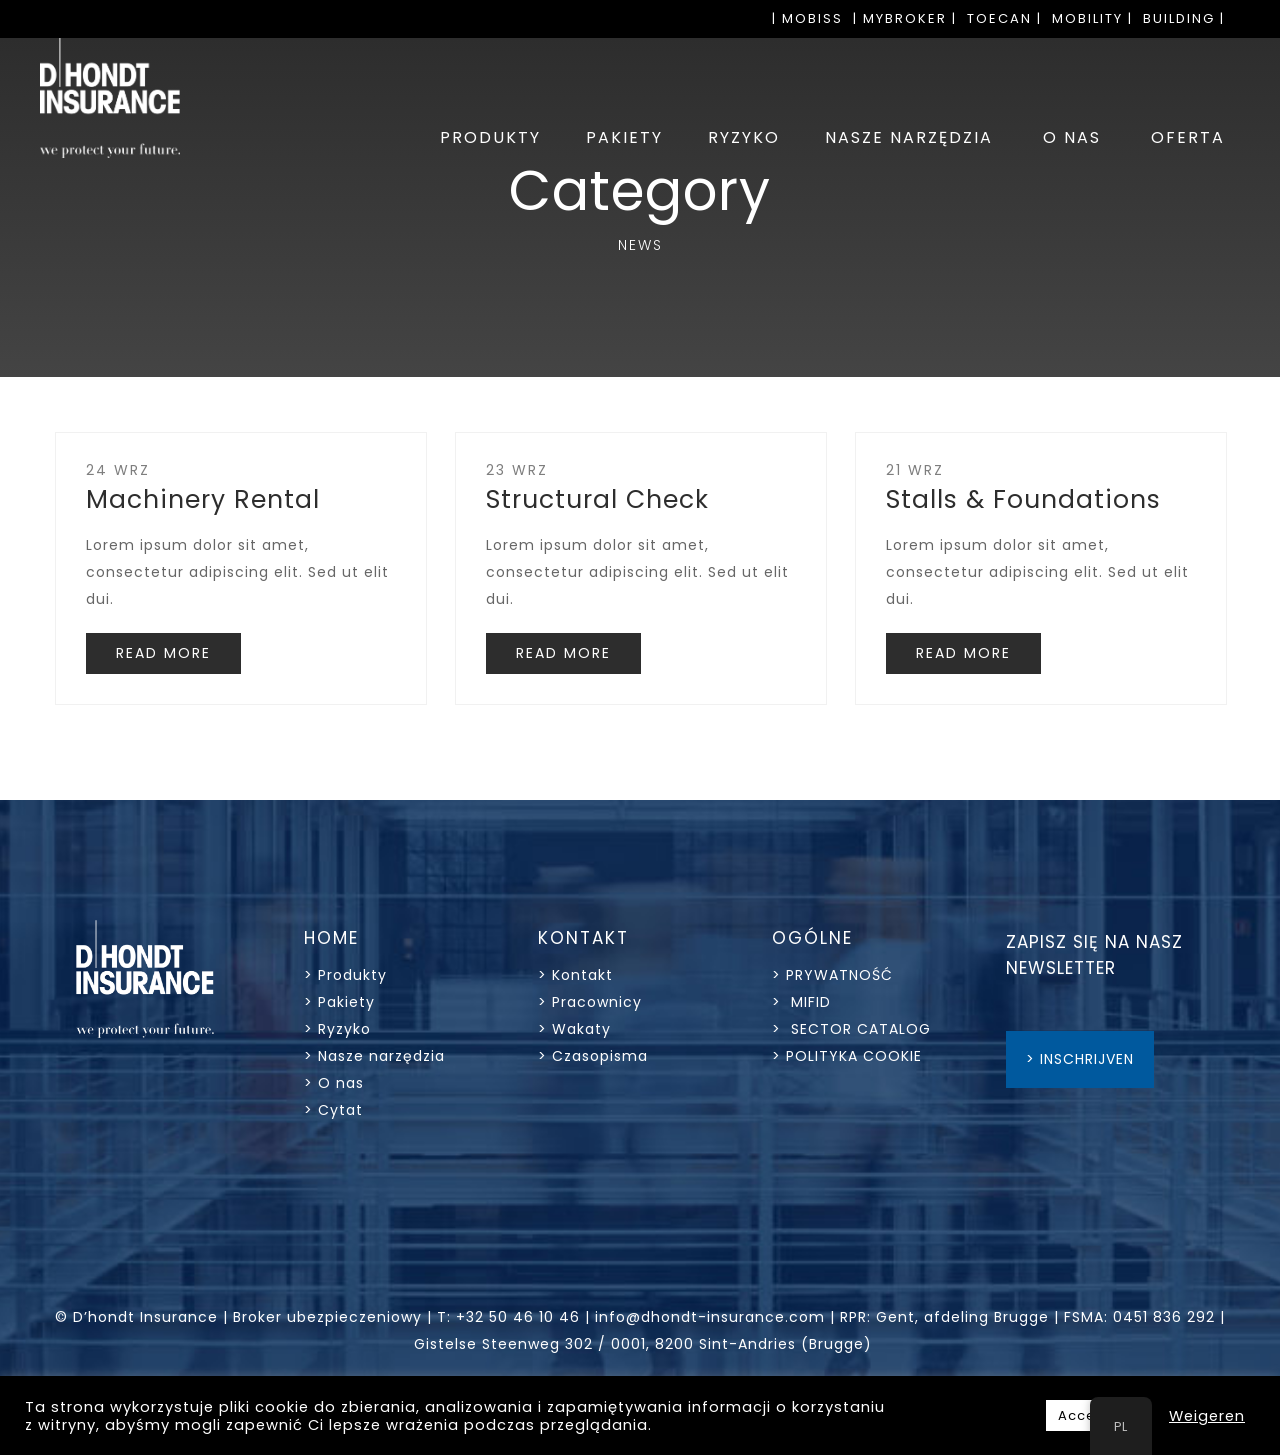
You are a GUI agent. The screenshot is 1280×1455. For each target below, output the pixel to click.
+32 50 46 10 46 (518, 1317)
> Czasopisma (593, 1056)
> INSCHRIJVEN (1080, 1059)
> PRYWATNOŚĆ (832, 975)
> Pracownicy (590, 1002)
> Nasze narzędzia (374, 1056)
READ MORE (163, 653)
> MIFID (801, 1002)
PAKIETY (624, 137)
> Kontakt (578, 975)
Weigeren (1207, 1416)
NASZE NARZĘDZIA (909, 137)
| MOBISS (807, 18)
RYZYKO (744, 137)
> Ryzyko (337, 1029)
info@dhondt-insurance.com (710, 1317)
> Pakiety (339, 1002)
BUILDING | (1184, 18)
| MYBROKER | (905, 18)
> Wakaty (574, 1029)
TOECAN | (1004, 18)
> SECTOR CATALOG (851, 1029)
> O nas (334, 1083)
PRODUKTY (490, 137)
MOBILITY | (1092, 18)
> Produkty (345, 975)
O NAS (1072, 137)
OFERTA (1188, 137)
